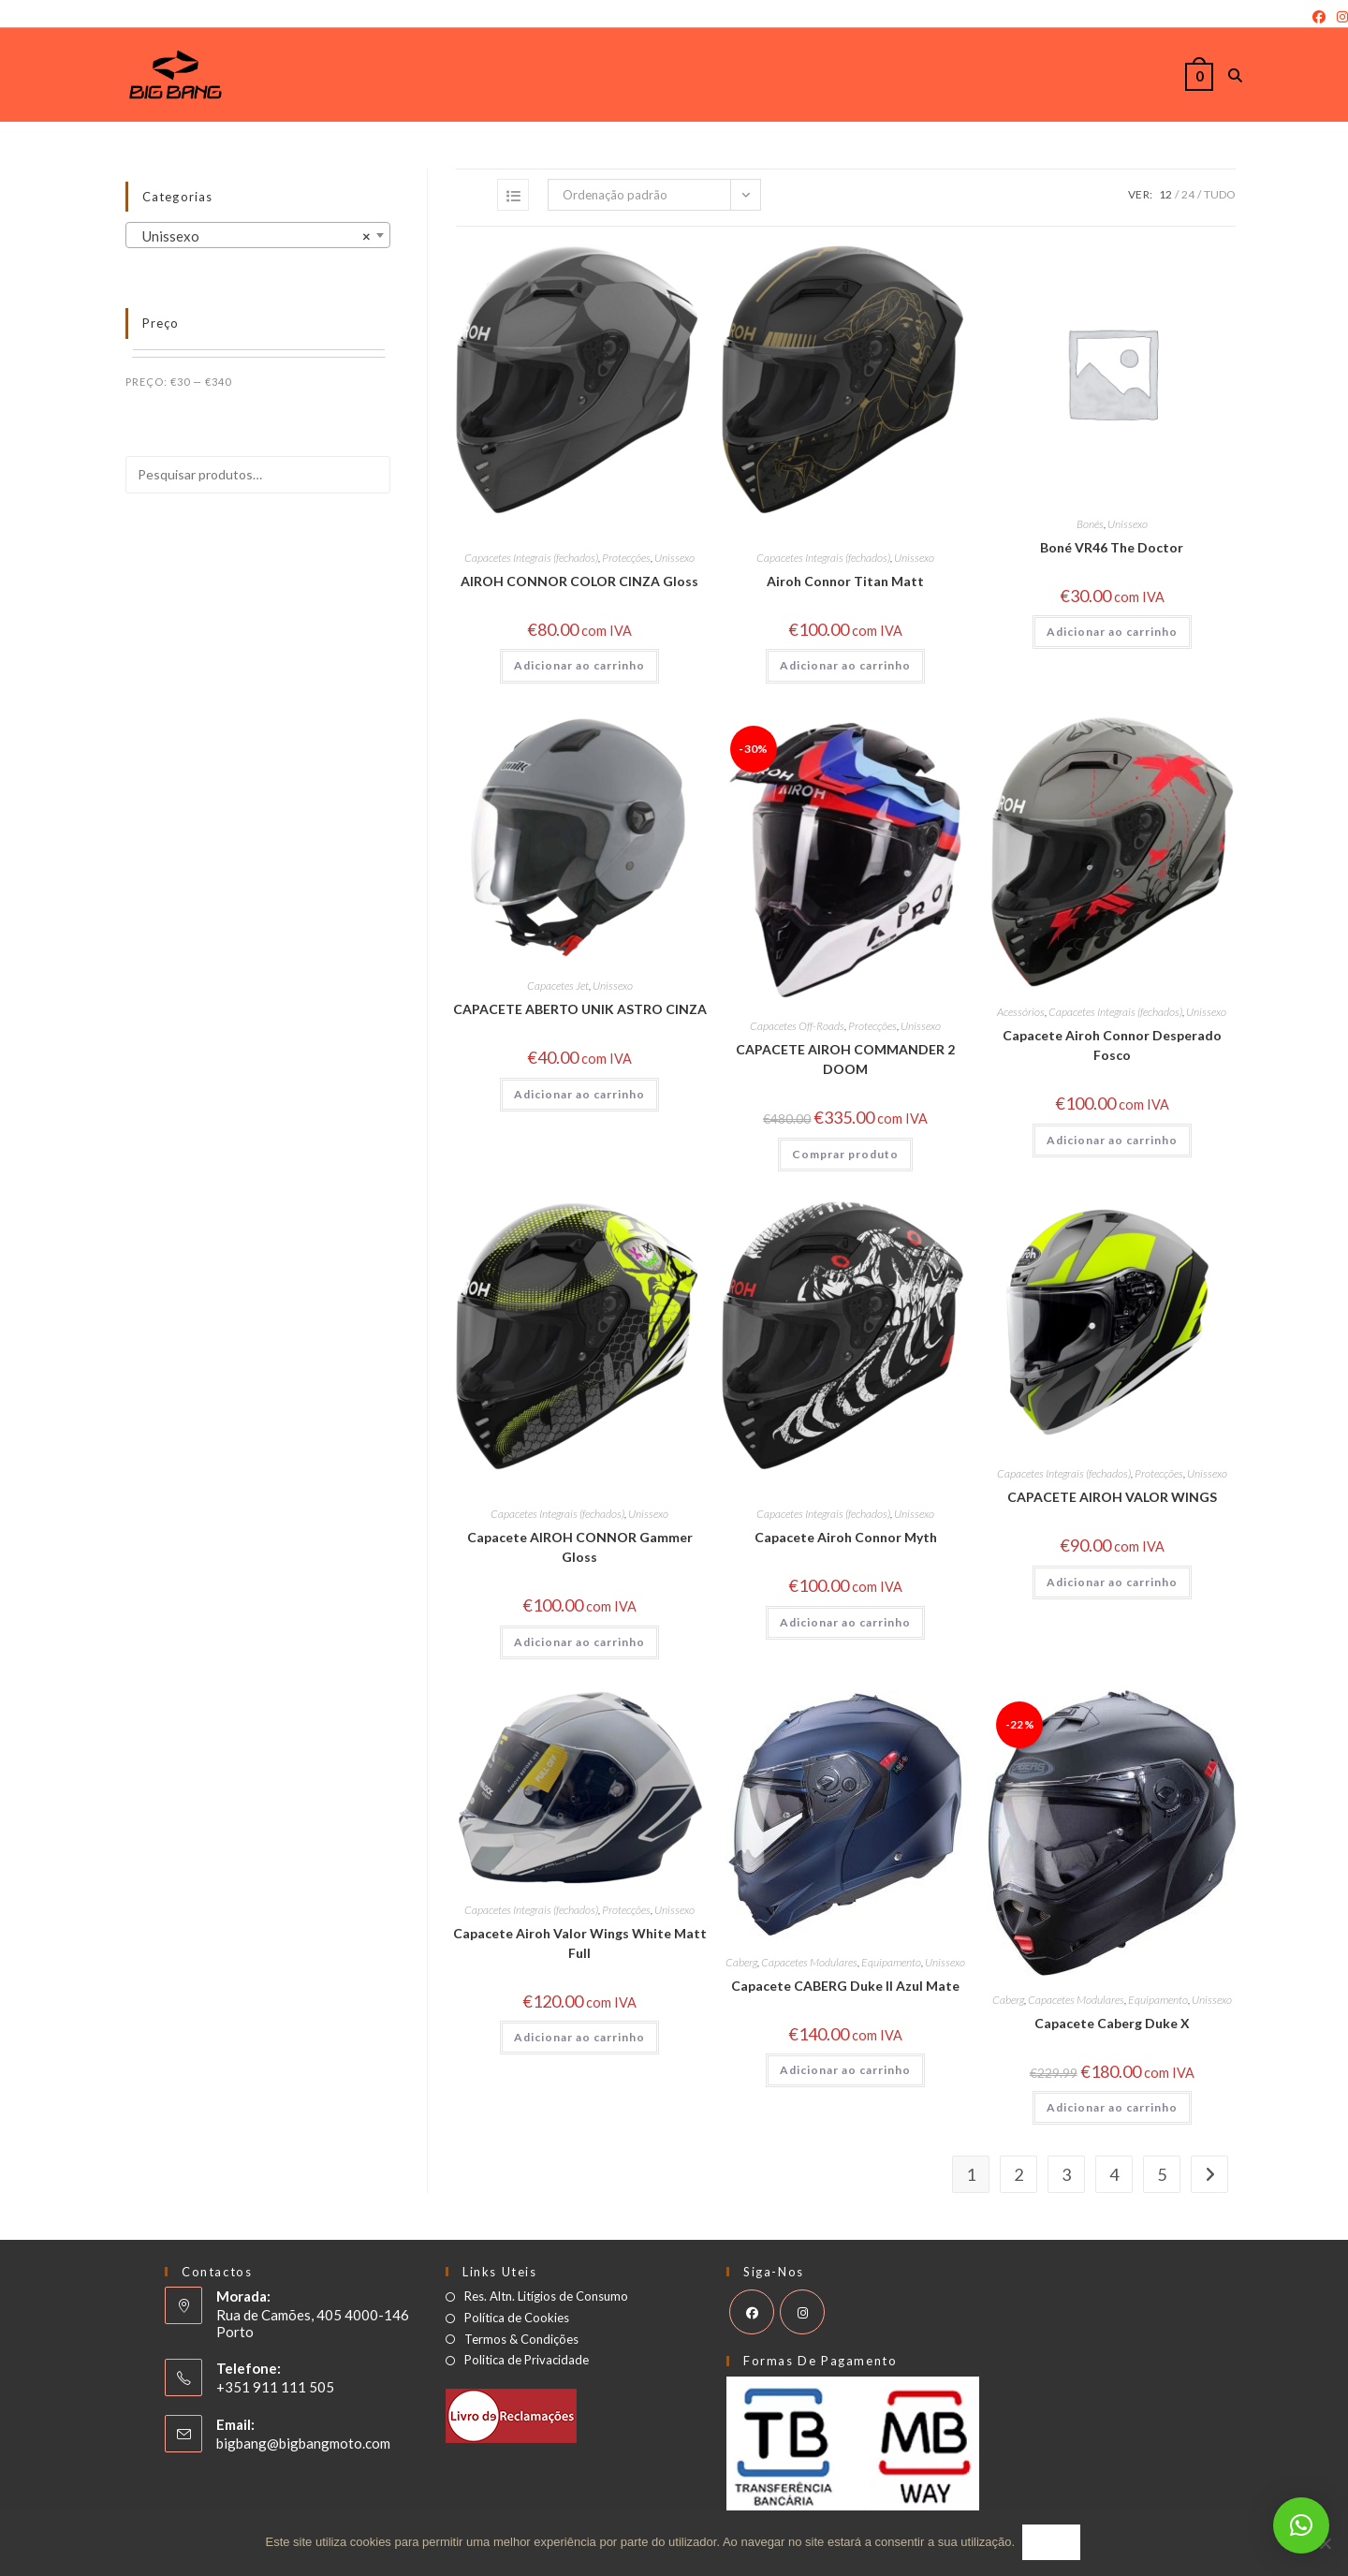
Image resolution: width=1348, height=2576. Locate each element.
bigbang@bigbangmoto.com (303, 2443)
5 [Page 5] (1161, 2174)
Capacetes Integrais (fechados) (531, 558)
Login (16, 16)
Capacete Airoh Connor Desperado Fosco (1112, 1045)
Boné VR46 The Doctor (1111, 547)
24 (1187, 194)
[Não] (1324, 2544)
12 (1165, 194)
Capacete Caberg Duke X (1112, 2023)
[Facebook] (1319, 16)
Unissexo (674, 558)
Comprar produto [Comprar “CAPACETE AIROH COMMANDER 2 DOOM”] (845, 1154)
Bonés (1090, 524)
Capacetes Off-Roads (797, 1026)
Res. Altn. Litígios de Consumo (546, 2296)
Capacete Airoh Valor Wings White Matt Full (580, 1943)
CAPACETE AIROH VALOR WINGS (1112, 1497)
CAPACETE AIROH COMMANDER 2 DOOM (845, 1059)
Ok (1053, 2544)
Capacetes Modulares (809, 1962)
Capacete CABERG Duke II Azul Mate (845, 1986)
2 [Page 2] (1018, 2174)
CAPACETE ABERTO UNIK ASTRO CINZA (580, 1009)
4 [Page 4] (1114, 2174)
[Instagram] (1339, 16)
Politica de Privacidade (526, 2360)
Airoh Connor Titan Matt (845, 581)
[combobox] (257, 235)
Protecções (626, 558)
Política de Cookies (516, 2318)
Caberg (741, 1962)
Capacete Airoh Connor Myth (846, 1537)
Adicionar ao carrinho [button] (579, 665)
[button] (1301, 2525)
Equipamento (891, 1962)
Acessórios (1021, 1012)
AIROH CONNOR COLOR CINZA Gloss (579, 581)
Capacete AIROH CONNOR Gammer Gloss (580, 1547)
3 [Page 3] (1066, 2174)
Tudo (1220, 194)
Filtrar (351, 382)
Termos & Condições (521, 2340)
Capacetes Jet (558, 986)
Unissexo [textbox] (252, 236)
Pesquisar (333, 527)
